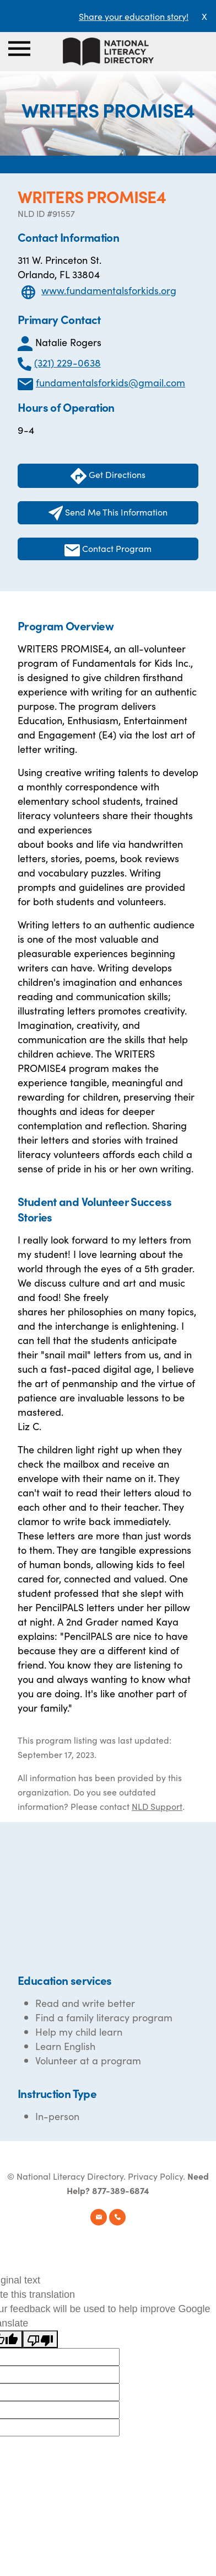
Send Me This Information (108, 513)
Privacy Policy (155, 2176)
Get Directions (108, 476)
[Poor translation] (40, 2339)
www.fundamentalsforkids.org (108, 290)
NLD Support (157, 1806)
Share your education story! (133, 16)
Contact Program (108, 549)
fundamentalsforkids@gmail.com (110, 382)
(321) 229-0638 (67, 362)
